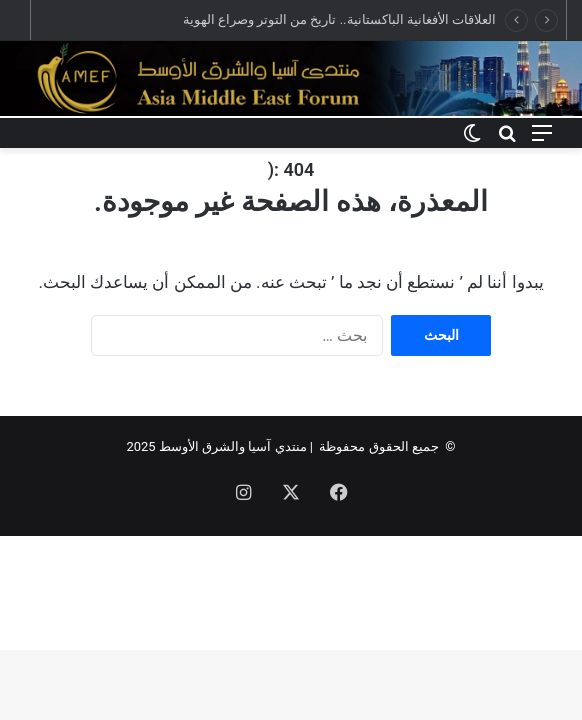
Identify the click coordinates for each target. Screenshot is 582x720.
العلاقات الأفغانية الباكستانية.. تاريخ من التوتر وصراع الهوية (339, 19)
